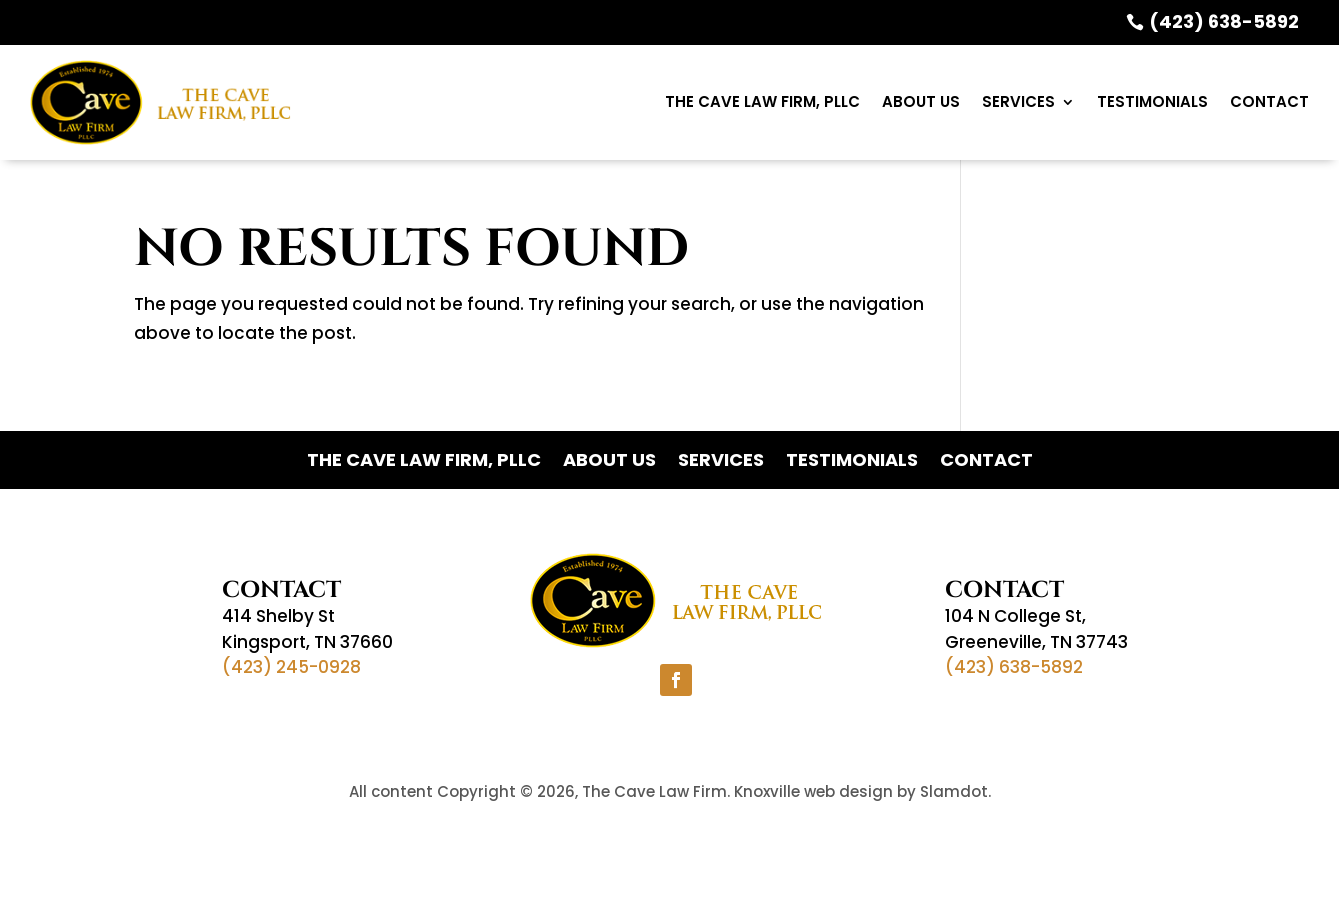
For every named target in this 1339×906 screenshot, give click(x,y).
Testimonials (1152, 101)
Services (1018, 101)
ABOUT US (921, 101)
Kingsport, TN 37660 (307, 642)
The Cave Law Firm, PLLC (762, 101)
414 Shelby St (278, 616)
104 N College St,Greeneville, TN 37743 (1036, 629)
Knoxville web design (813, 791)
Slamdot (954, 791)
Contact (1269, 101)
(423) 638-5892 (1224, 21)
